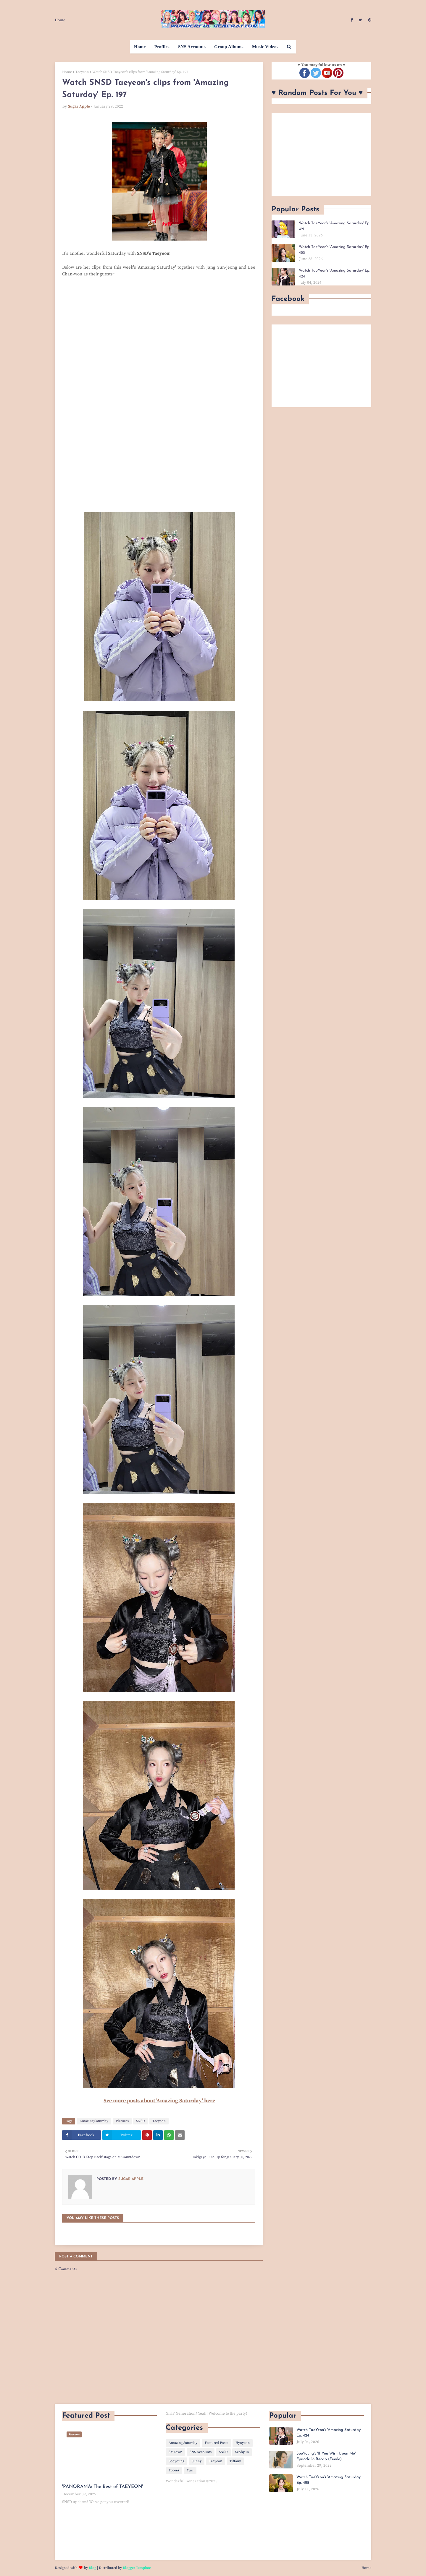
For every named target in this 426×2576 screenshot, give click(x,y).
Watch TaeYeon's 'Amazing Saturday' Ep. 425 (328, 2480)
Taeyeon (82, 72)
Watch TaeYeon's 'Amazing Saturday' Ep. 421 (334, 226)
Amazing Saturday (94, 2121)
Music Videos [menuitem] (265, 46)
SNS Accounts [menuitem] (192, 46)
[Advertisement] (321, 154)
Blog (92, 2568)
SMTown (175, 2452)
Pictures (122, 2121)
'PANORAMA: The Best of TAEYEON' (102, 2486)
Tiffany (235, 2461)
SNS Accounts (201, 2452)
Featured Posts (216, 2443)
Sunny (196, 2461)
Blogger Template (137, 2568)
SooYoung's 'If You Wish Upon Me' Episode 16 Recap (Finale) (326, 2456)
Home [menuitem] (140, 46)
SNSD (140, 2121)
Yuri (190, 2470)
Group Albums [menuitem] (228, 46)
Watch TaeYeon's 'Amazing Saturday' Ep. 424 (334, 273)
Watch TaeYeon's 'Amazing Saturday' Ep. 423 (334, 250)
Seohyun (242, 2452)
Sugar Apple (79, 106)
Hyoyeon (242, 2443)
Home (60, 20)
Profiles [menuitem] (162, 46)
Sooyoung (176, 2461)
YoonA (174, 2470)
